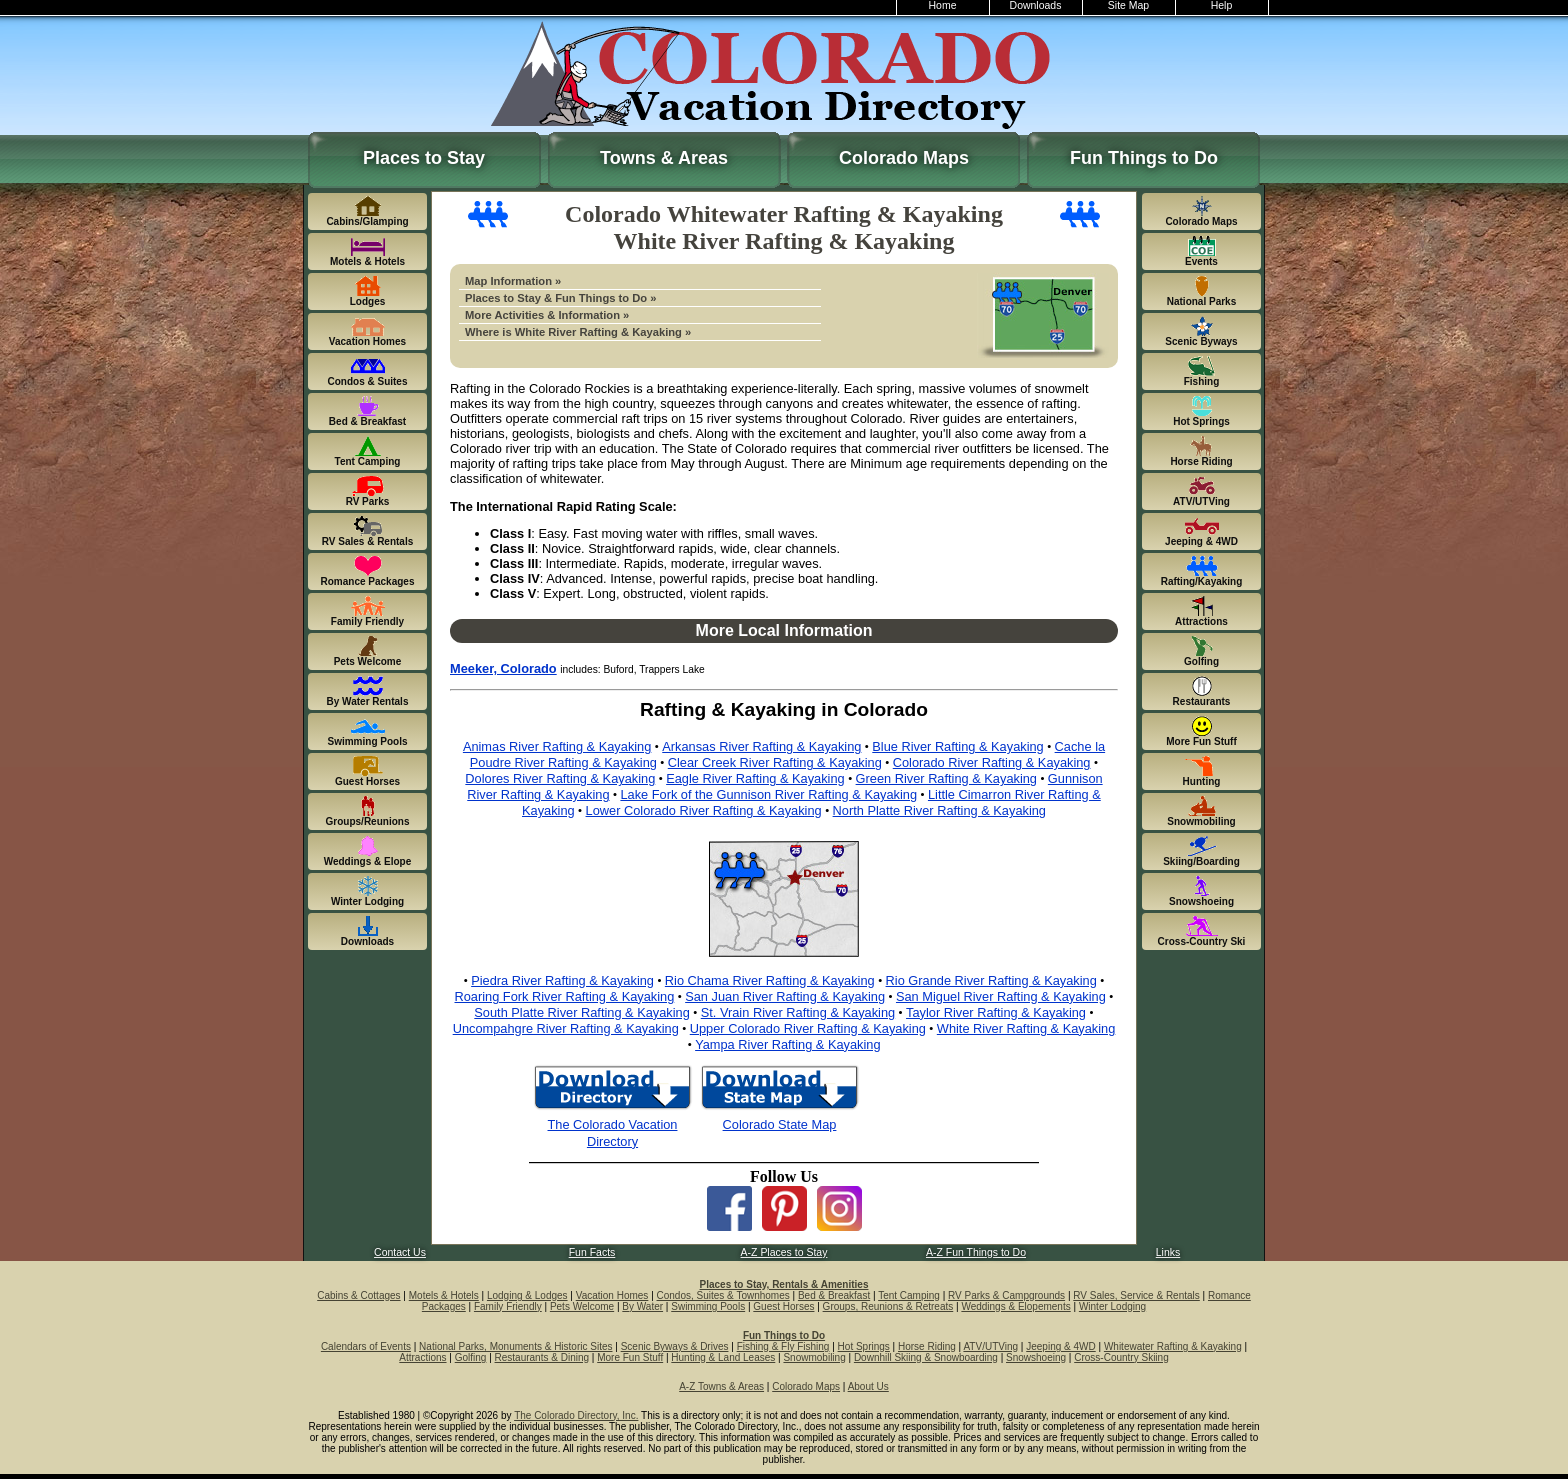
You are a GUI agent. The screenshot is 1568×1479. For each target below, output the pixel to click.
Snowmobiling (814, 1357)
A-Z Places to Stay (784, 1252)
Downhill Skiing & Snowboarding (926, 1357)
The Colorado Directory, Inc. (576, 1415)
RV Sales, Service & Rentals (1136, 1295)
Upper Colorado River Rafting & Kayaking (808, 1028)
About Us (868, 1386)
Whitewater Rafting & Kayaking (1173, 1346)
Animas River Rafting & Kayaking (557, 746)
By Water (642, 1306)
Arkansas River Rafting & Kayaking (761, 746)
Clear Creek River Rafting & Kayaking (775, 762)
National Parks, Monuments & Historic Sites (515, 1346)
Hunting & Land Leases (723, 1357)
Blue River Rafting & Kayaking (957, 746)
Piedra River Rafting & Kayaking (562, 980)
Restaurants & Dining (542, 1357)
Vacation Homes (612, 1295)
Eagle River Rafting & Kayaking (755, 778)
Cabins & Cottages (358, 1295)
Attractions (422, 1357)
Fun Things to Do (1144, 158)
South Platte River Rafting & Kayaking (582, 1012)
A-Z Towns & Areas (721, 1386)
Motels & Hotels (444, 1295)
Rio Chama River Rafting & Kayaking (770, 980)
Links (1168, 1252)
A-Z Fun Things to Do (976, 1252)
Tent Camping (909, 1295)
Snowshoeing (1036, 1357)
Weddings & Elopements (1015, 1306)
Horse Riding (927, 1346)
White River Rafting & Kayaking (1026, 1028)
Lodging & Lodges (527, 1295)
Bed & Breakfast (834, 1295)
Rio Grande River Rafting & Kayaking (991, 980)
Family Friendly (508, 1306)
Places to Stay (424, 158)
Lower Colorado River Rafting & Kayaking (704, 810)
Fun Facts (592, 1252)
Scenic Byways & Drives (675, 1346)
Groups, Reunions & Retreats (888, 1306)
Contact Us (400, 1252)
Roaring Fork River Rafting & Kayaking (565, 996)
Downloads (1036, 5)
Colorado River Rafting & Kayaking (992, 762)
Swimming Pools (708, 1306)
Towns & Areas (664, 158)
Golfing (471, 1357)
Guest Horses (783, 1306)
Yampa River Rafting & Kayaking (787, 1044)
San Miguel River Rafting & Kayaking (1001, 996)
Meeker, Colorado (503, 668)
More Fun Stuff (630, 1357)
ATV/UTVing (990, 1346)
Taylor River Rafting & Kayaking (996, 1012)
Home (943, 5)
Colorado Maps (904, 158)
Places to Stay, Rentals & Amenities (784, 1284)
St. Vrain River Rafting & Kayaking (798, 1012)
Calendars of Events (366, 1346)
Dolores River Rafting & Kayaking (560, 778)
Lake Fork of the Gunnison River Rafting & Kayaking (768, 794)
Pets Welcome (582, 1306)
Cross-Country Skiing (1121, 1357)
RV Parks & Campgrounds (1006, 1295)
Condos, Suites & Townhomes (723, 1295)
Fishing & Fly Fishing (783, 1346)
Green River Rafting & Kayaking (946, 778)
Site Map (1128, 5)
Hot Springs (864, 1346)
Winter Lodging (1112, 1306)
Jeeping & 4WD (1060, 1346)
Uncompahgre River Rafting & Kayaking (566, 1028)
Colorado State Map (780, 1124)
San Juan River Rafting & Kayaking (785, 996)
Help (1222, 5)
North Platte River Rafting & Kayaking (939, 810)
